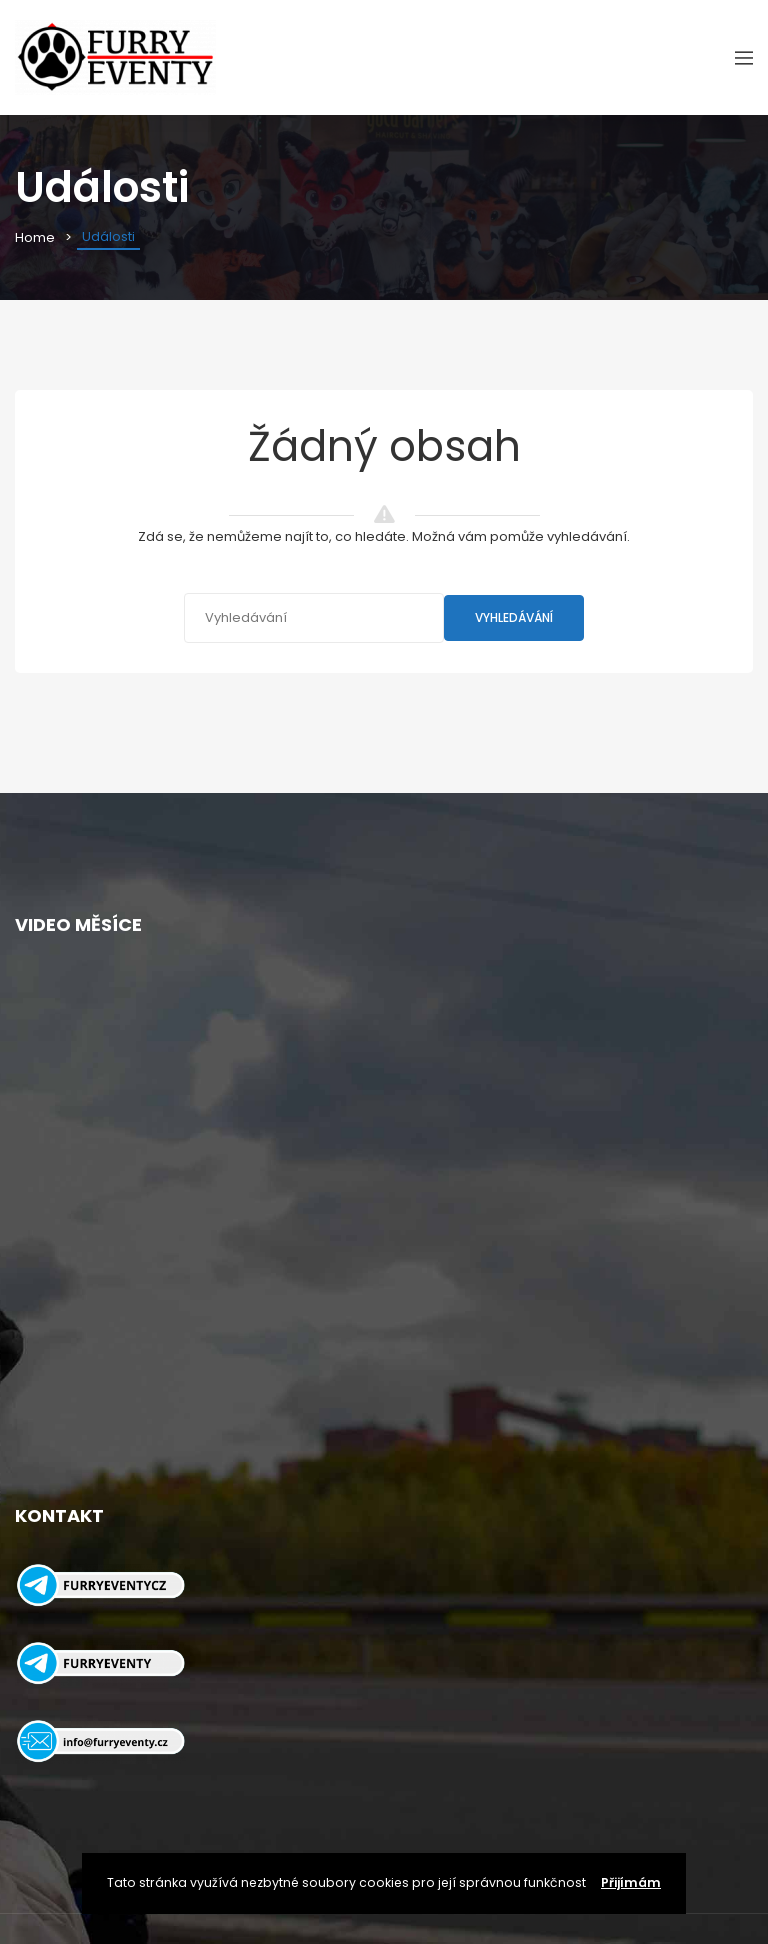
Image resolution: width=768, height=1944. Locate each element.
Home (35, 237)
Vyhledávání (514, 617)
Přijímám (631, 1882)
